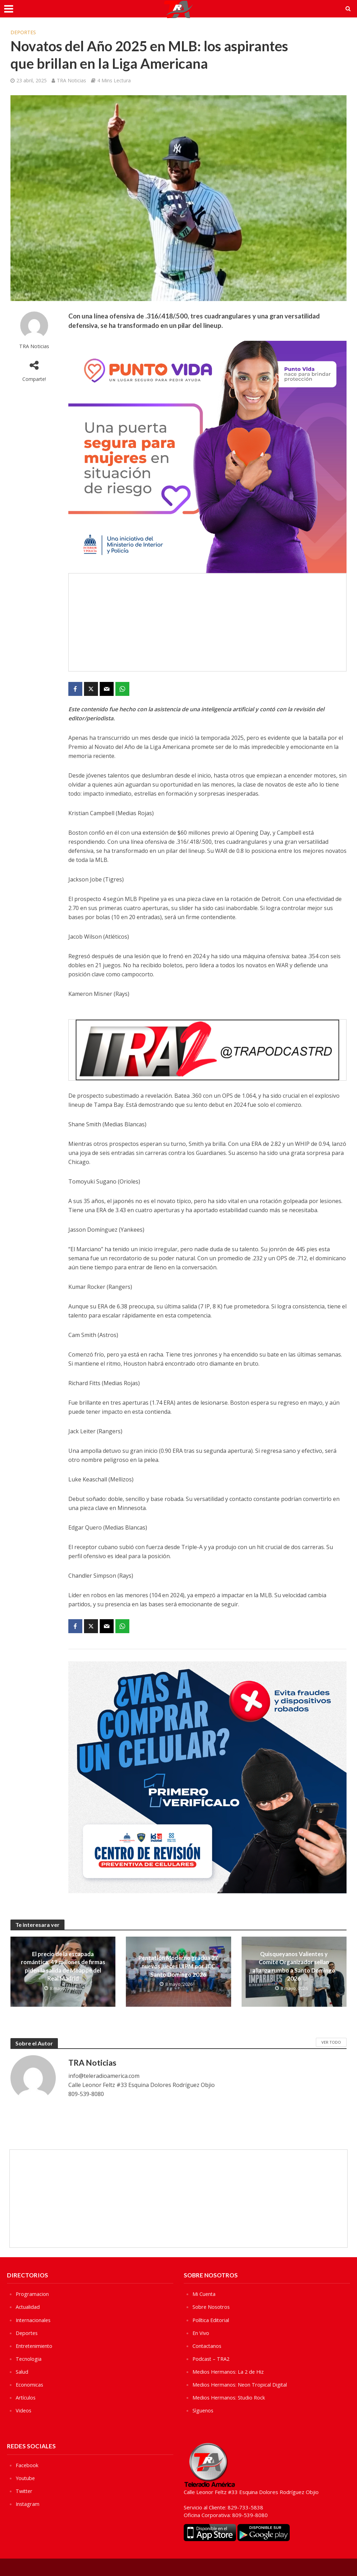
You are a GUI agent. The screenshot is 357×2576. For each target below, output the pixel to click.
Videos (24, 2410)
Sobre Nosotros (211, 2306)
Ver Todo (331, 2042)
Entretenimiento (35, 2345)
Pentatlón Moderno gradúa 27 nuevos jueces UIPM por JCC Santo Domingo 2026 (178, 1966)
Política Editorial (211, 2319)
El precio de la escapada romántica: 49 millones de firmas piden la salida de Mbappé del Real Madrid (63, 1966)
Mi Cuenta (204, 2293)
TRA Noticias (71, 80)
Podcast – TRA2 (211, 2358)
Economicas (30, 2384)
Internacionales (34, 2319)
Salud (22, 2371)
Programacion (32, 2293)
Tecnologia (29, 2358)
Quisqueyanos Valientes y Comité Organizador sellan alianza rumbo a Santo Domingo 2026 (293, 1966)
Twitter (25, 2490)
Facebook (27, 2464)
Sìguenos (203, 2410)
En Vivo (201, 2332)
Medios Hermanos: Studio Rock (229, 2397)
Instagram (28, 2503)
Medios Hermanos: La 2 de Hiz (229, 2371)
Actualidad (28, 2306)
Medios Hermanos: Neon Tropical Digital (240, 2384)
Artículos (26, 2397)
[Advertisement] (207, 622)
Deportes (23, 32)
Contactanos (207, 2345)
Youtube (26, 2477)
